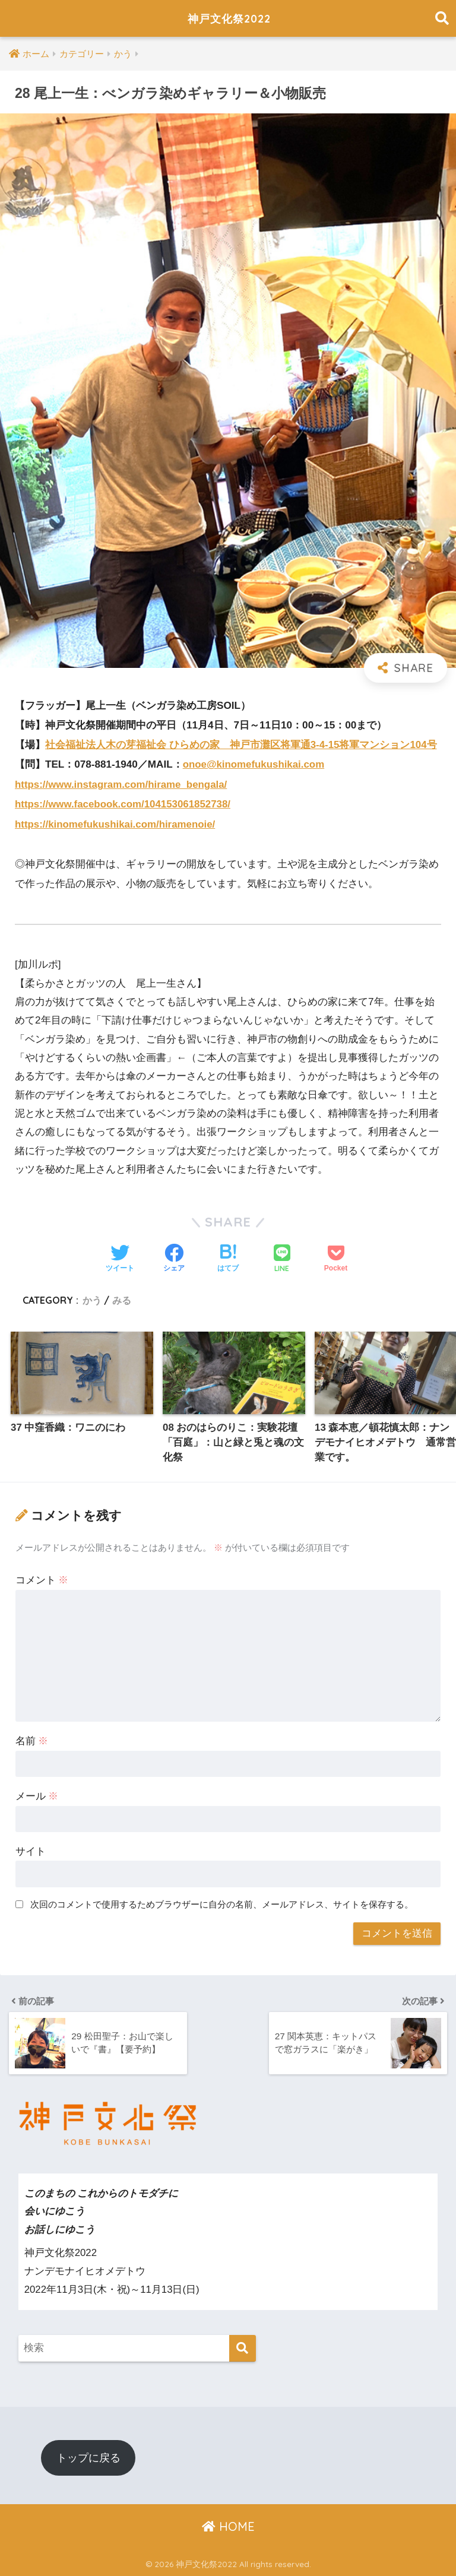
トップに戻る (88, 2457)
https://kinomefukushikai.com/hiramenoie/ (116, 823)
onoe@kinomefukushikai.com (255, 764)
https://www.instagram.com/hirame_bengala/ (122, 784)
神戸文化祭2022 (229, 18)
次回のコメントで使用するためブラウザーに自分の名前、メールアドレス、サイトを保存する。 (221, 1904)
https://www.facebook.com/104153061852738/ (124, 803)
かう (92, 1298)
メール (37, 1795)
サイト (30, 1850)
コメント (42, 1579)
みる (121, 1298)
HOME (228, 2525)
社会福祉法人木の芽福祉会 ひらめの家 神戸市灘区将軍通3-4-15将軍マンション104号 (241, 744)
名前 (32, 1740)
